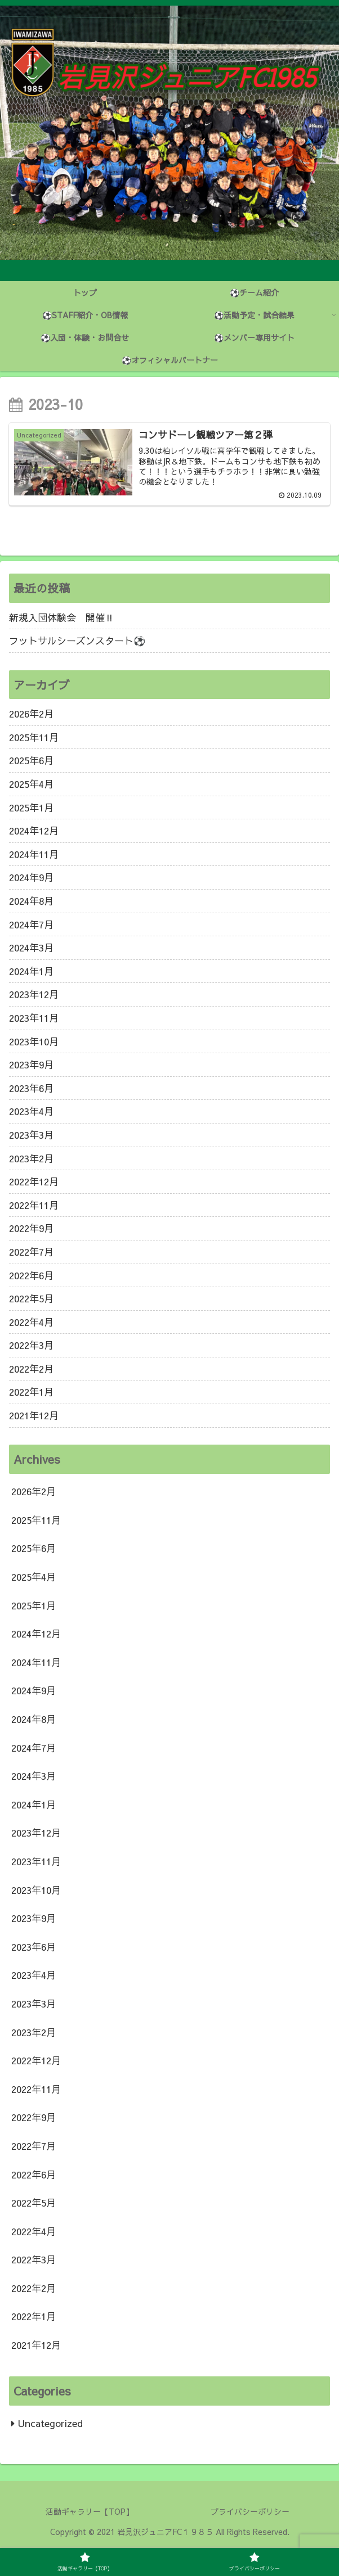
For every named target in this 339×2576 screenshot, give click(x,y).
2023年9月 (31, 1064)
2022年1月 (31, 1391)
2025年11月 (34, 737)
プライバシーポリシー (250, 2511)
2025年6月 (31, 760)
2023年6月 (31, 1088)
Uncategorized (50, 2423)
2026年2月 (31, 713)
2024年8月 (31, 901)
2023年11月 (34, 1018)
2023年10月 (34, 1041)
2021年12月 (34, 1415)
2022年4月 (31, 1322)
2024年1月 (31, 971)
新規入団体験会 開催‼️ (61, 617)
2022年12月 (34, 1181)
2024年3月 (31, 947)
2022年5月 (31, 1298)
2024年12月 (34, 830)
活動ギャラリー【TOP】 (89, 2511)
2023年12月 (34, 994)
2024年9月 (31, 877)
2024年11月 (34, 854)
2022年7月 (31, 1251)
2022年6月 (31, 1275)
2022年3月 (31, 1345)
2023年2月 (31, 1158)
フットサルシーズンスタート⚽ (77, 640)
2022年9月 (31, 1228)
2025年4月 (31, 784)
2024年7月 (31, 924)
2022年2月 (31, 1368)
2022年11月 (34, 1205)
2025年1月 (31, 807)
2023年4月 (31, 1111)
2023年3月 (31, 1135)
